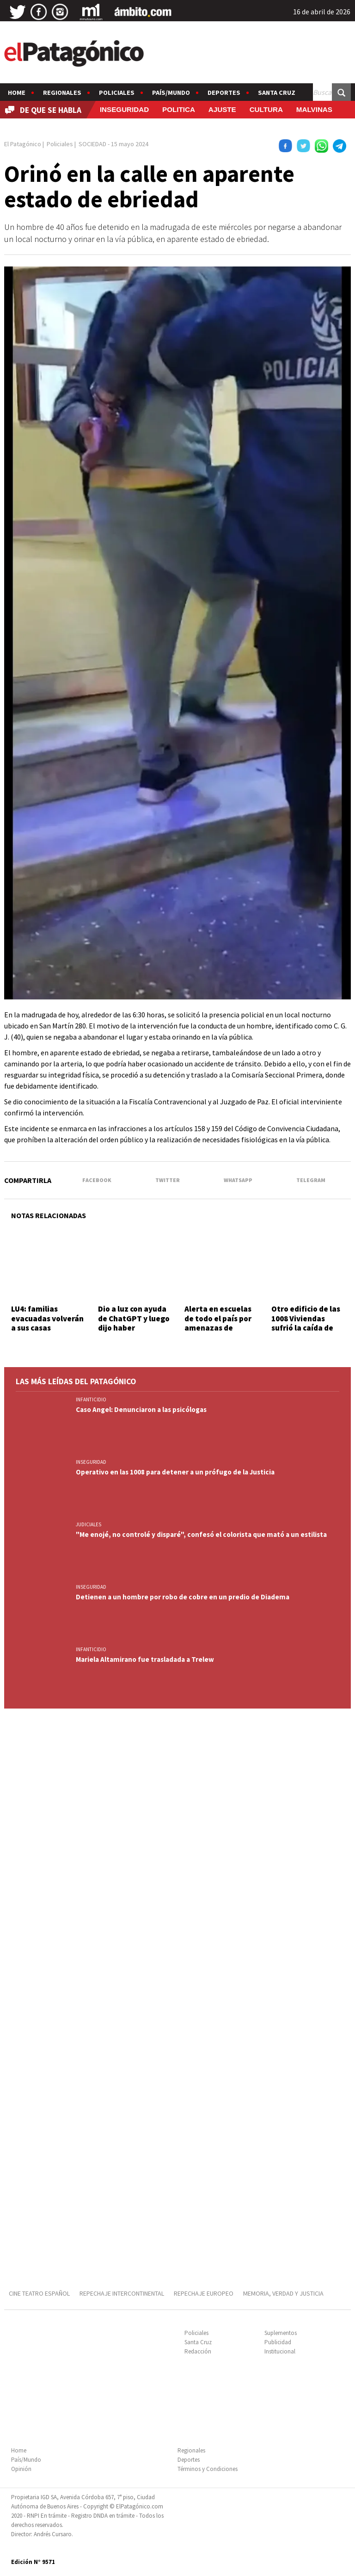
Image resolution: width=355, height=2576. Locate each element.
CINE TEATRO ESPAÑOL (39, 2293)
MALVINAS (314, 109)
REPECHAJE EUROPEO (203, 2293)
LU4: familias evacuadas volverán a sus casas (47, 1318)
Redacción (197, 2351)
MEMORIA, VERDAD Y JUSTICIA (283, 2293)
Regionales (62, 92)
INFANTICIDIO (91, 1399)
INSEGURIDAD (124, 109)
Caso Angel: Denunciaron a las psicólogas (141, 1409)
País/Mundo (171, 92)
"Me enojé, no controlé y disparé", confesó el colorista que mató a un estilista (201, 1534)
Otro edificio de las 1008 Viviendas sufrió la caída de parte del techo (305, 1323)
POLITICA (178, 109)
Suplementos (280, 2333)
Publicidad (277, 2342)
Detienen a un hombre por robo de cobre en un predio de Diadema (182, 1596)
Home (16, 92)
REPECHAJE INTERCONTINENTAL (122, 2293)
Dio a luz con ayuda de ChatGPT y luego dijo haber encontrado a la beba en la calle (134, 1328)
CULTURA (266, 109)
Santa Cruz (276, 92)
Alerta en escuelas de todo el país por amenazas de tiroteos (217, 1323)
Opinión (21, 2469)
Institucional (279, 2351)
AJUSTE (222, 109)
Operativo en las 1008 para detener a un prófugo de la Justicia (175, 1472)
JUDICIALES (88, 1524)
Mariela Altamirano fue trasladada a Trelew (145, 1659)
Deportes (224, 92)
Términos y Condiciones (208, 2469)
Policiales (117, 92)
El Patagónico (22, 144)
